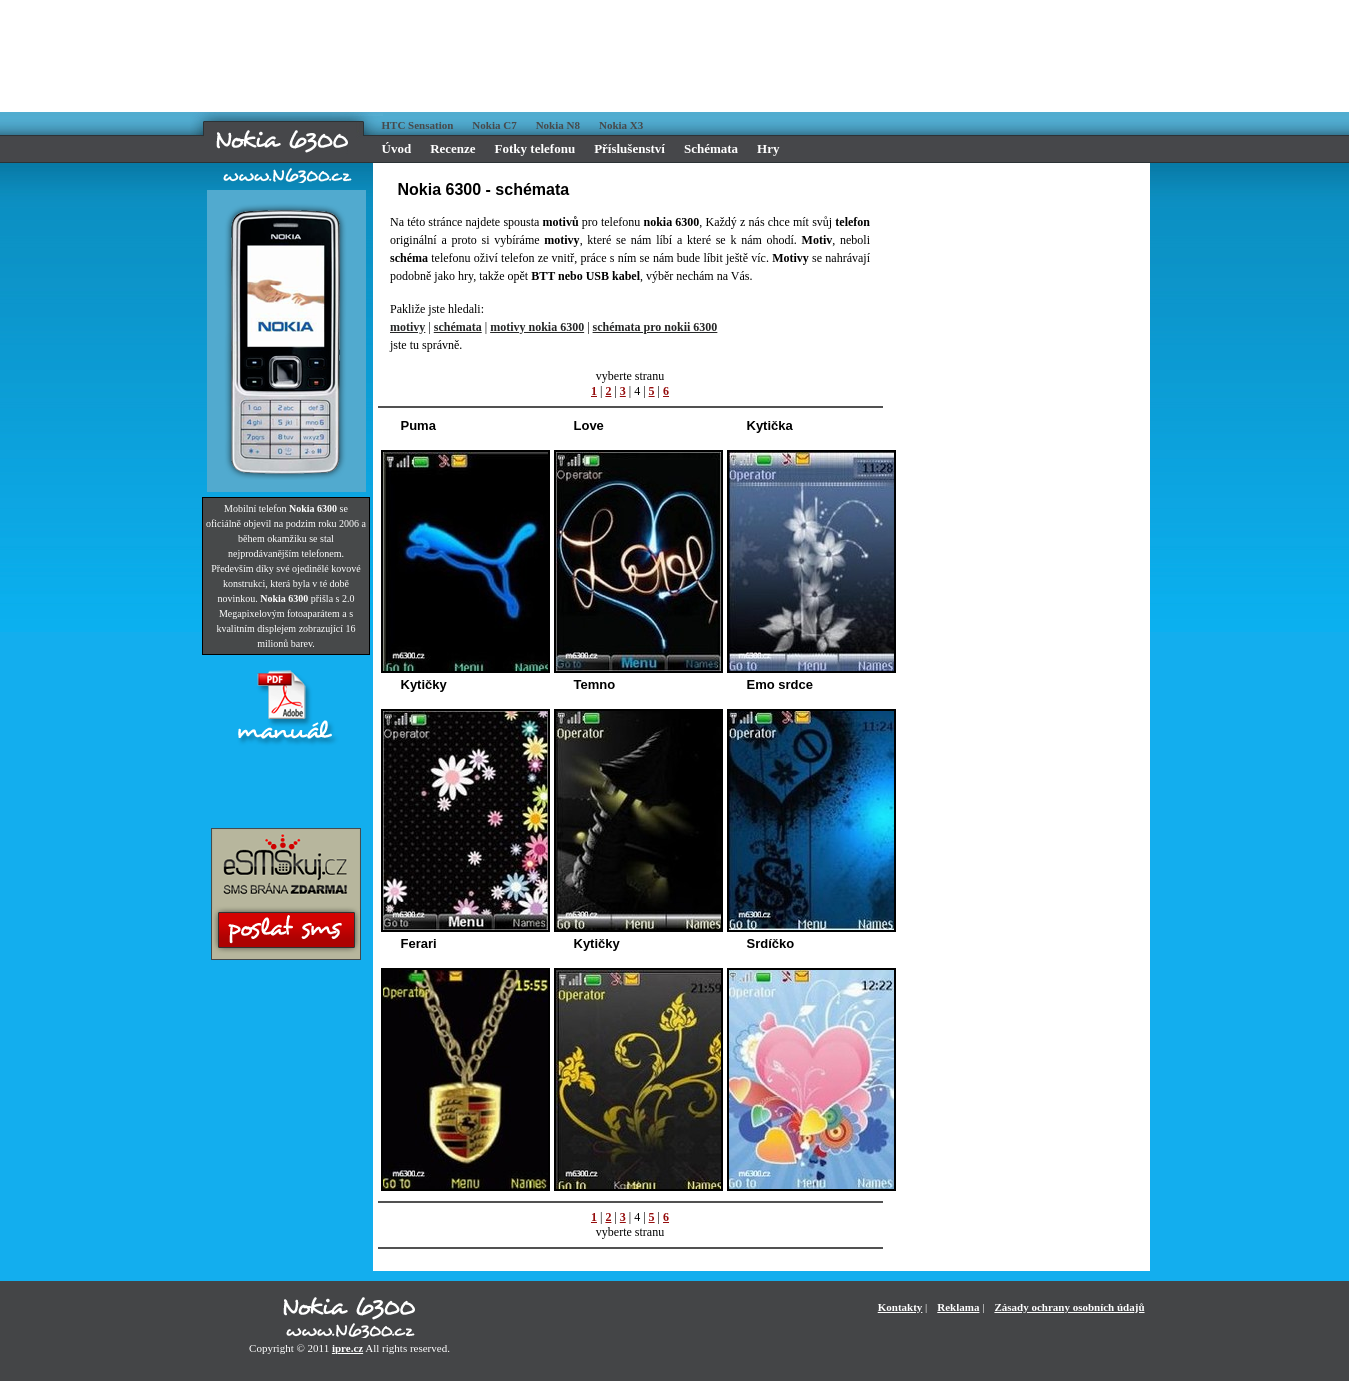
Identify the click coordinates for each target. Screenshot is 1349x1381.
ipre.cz (347, 1348)
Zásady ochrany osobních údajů (1069, 1307)
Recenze (452, 148)
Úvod (397, 148)
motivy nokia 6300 (537, 327)
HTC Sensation (418, 125)
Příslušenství (629, 148)
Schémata (711, 148)
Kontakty (900, 1307)
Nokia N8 (558, 125)
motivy (407, 327)
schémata (458, 327)
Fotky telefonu (535, 148)
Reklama (958, 1307)
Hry (768, 148)
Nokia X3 (621, 125)
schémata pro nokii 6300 (655, 327)
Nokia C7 (494, 125)
